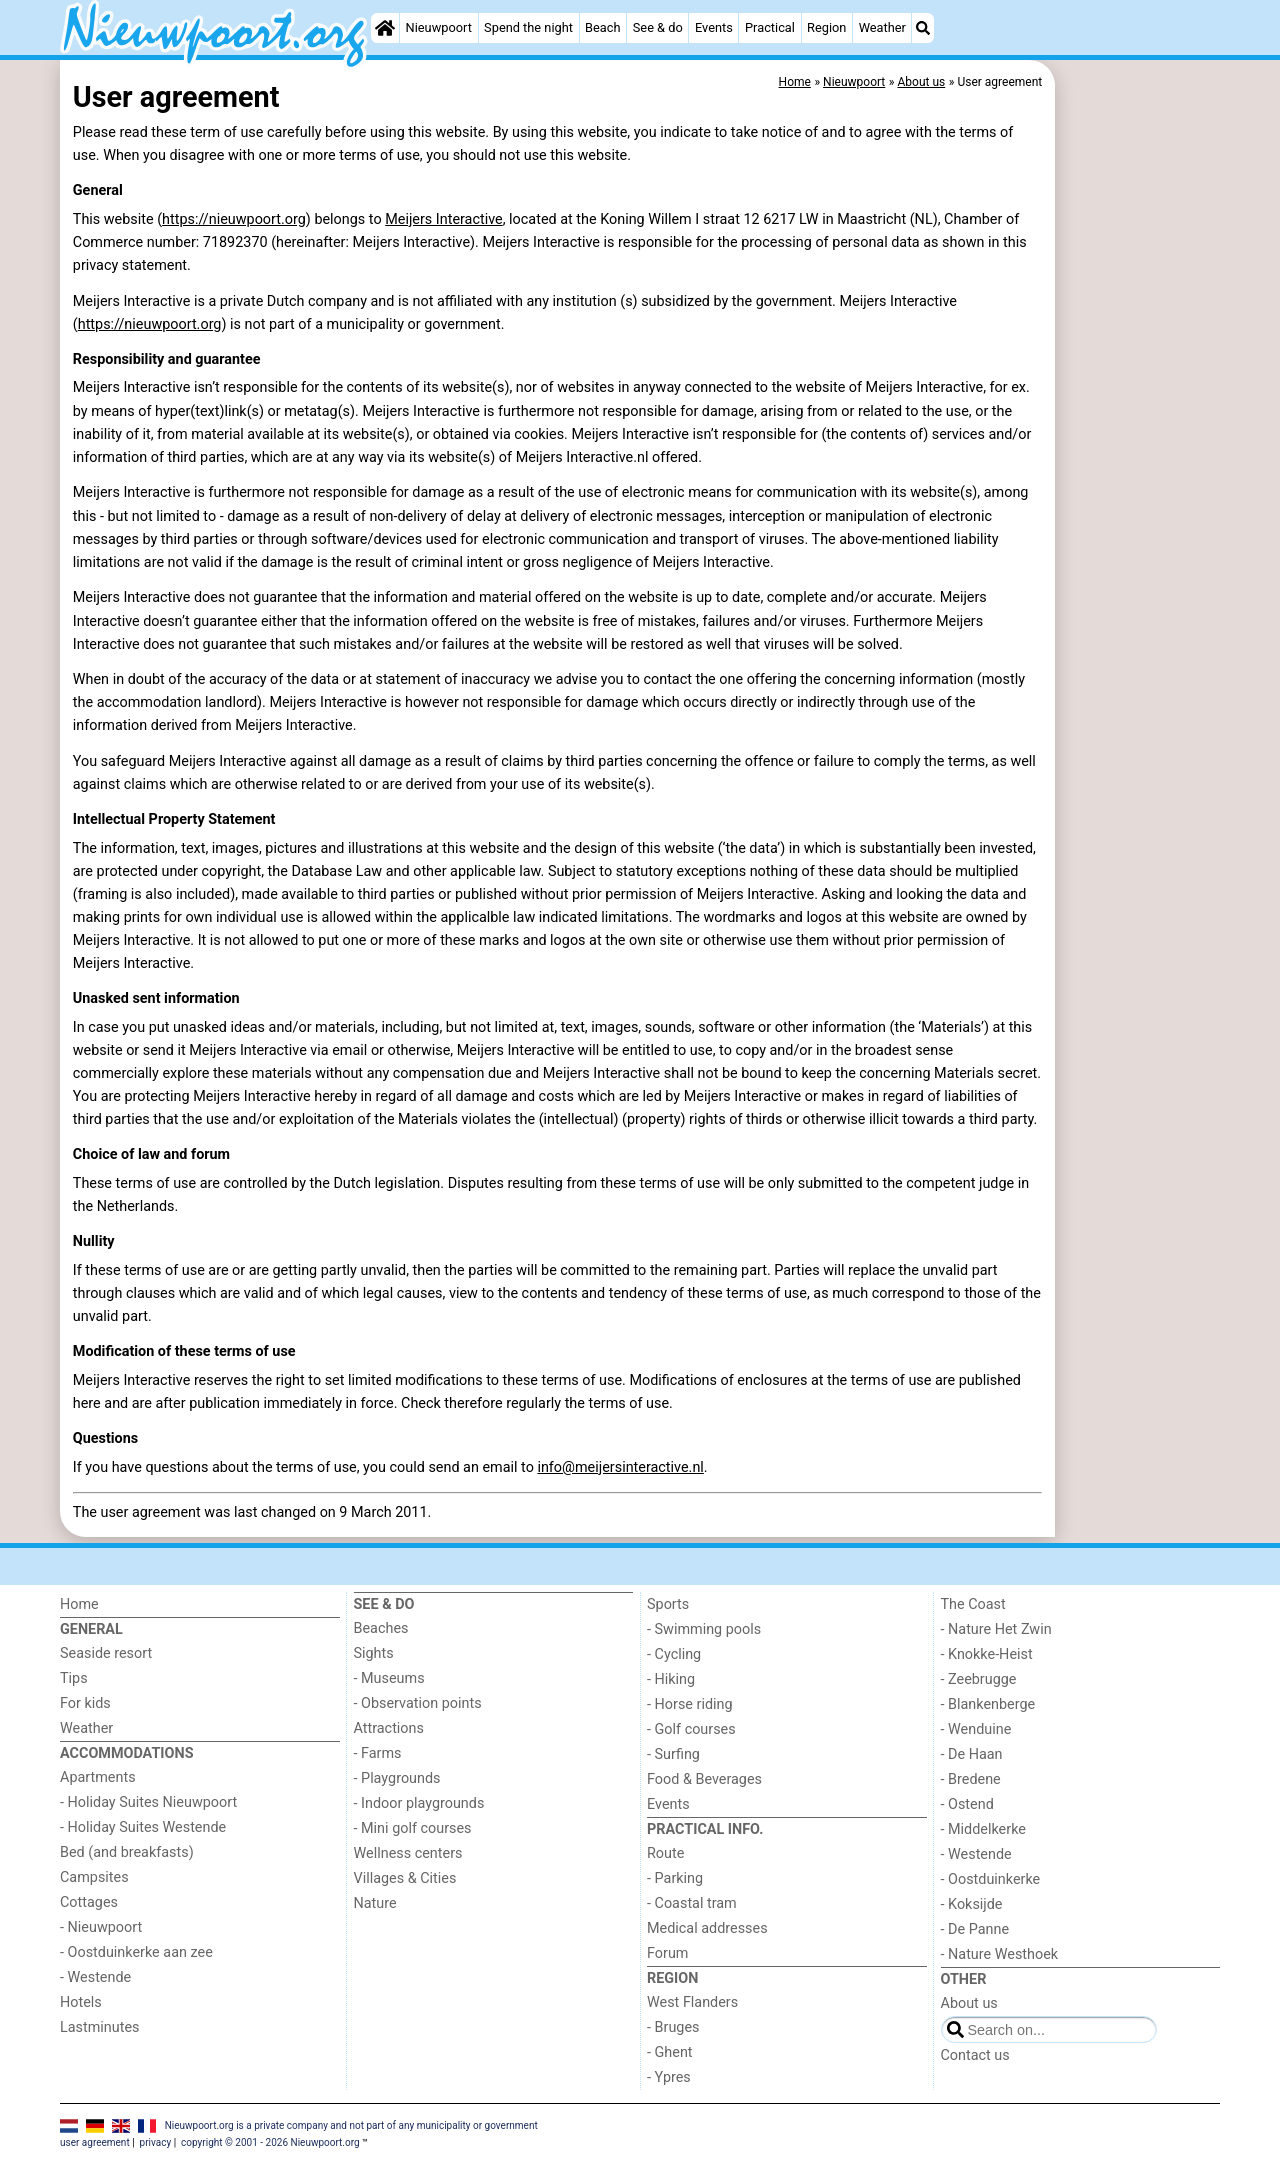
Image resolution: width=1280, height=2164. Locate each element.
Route (665, 1853)
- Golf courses (691, 1729)
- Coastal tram (692, 1903)
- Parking (675, 1878)
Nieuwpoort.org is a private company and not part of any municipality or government (351, 2125)
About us (969, 2003)
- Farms (378, 1753)
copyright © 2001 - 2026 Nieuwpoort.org (270, 2142)
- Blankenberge (988, 1704)
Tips (74, 1678)
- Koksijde (972, 1904)
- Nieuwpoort (101, 1927)
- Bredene (971, 1779)
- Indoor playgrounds (419, 1803)
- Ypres (669, 2077)
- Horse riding (690, 1704)
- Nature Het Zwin (996, 1629)
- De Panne (975, 1929)
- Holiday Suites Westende (143, 1827)
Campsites (94, 1877)
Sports (668, 1604)
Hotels (81, 2002)
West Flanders (692, 2002)
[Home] (385, 28)
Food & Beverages (704, 1779)
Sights (374, 1653)
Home (79, 1604)
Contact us (975, 2055)
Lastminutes (99, 2027)
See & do (658, 27)
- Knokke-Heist (987, 1654)
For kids (85, 1703)
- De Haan (972, 1754)
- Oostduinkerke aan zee (136, 1952)
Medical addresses (707, 1928)
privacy (156, 2142)
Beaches (381, 1628)
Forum (667, 1953)
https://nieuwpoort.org (234, 219)
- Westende (95, 1977)
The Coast (973, 1604)
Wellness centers (408, 1853)
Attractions (389, 1728)
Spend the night (528, 27)
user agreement (95, 2142)
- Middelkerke (983, 1829)
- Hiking (671, 1679)
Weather (882, 27)
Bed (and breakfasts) (127, 1852)
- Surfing (673, 1754)
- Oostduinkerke (991, 1879)
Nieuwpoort (439, 27)
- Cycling (674, 1654)
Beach (602, 27)
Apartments (98, 1777)
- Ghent (670, 2052)
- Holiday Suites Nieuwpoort (148, 1802)
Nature (375, 1903)
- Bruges (673, 2027)
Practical (770, 27)
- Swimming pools (704, 1629)
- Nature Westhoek (1000, 1954)
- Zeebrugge (979, 1679)
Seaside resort (106, 1653)
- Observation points (418, 1703)
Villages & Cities (405, 1878)
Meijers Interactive (444, 219)
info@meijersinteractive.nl (620, 1467)
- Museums (389, 1678)
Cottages (89, 1902)
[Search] (923, 28)
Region (826, 27)
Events (714, 27)
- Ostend (967, 1804)
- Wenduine (976, 1729)
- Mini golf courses (413, 1828)
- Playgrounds (397, 1778)
